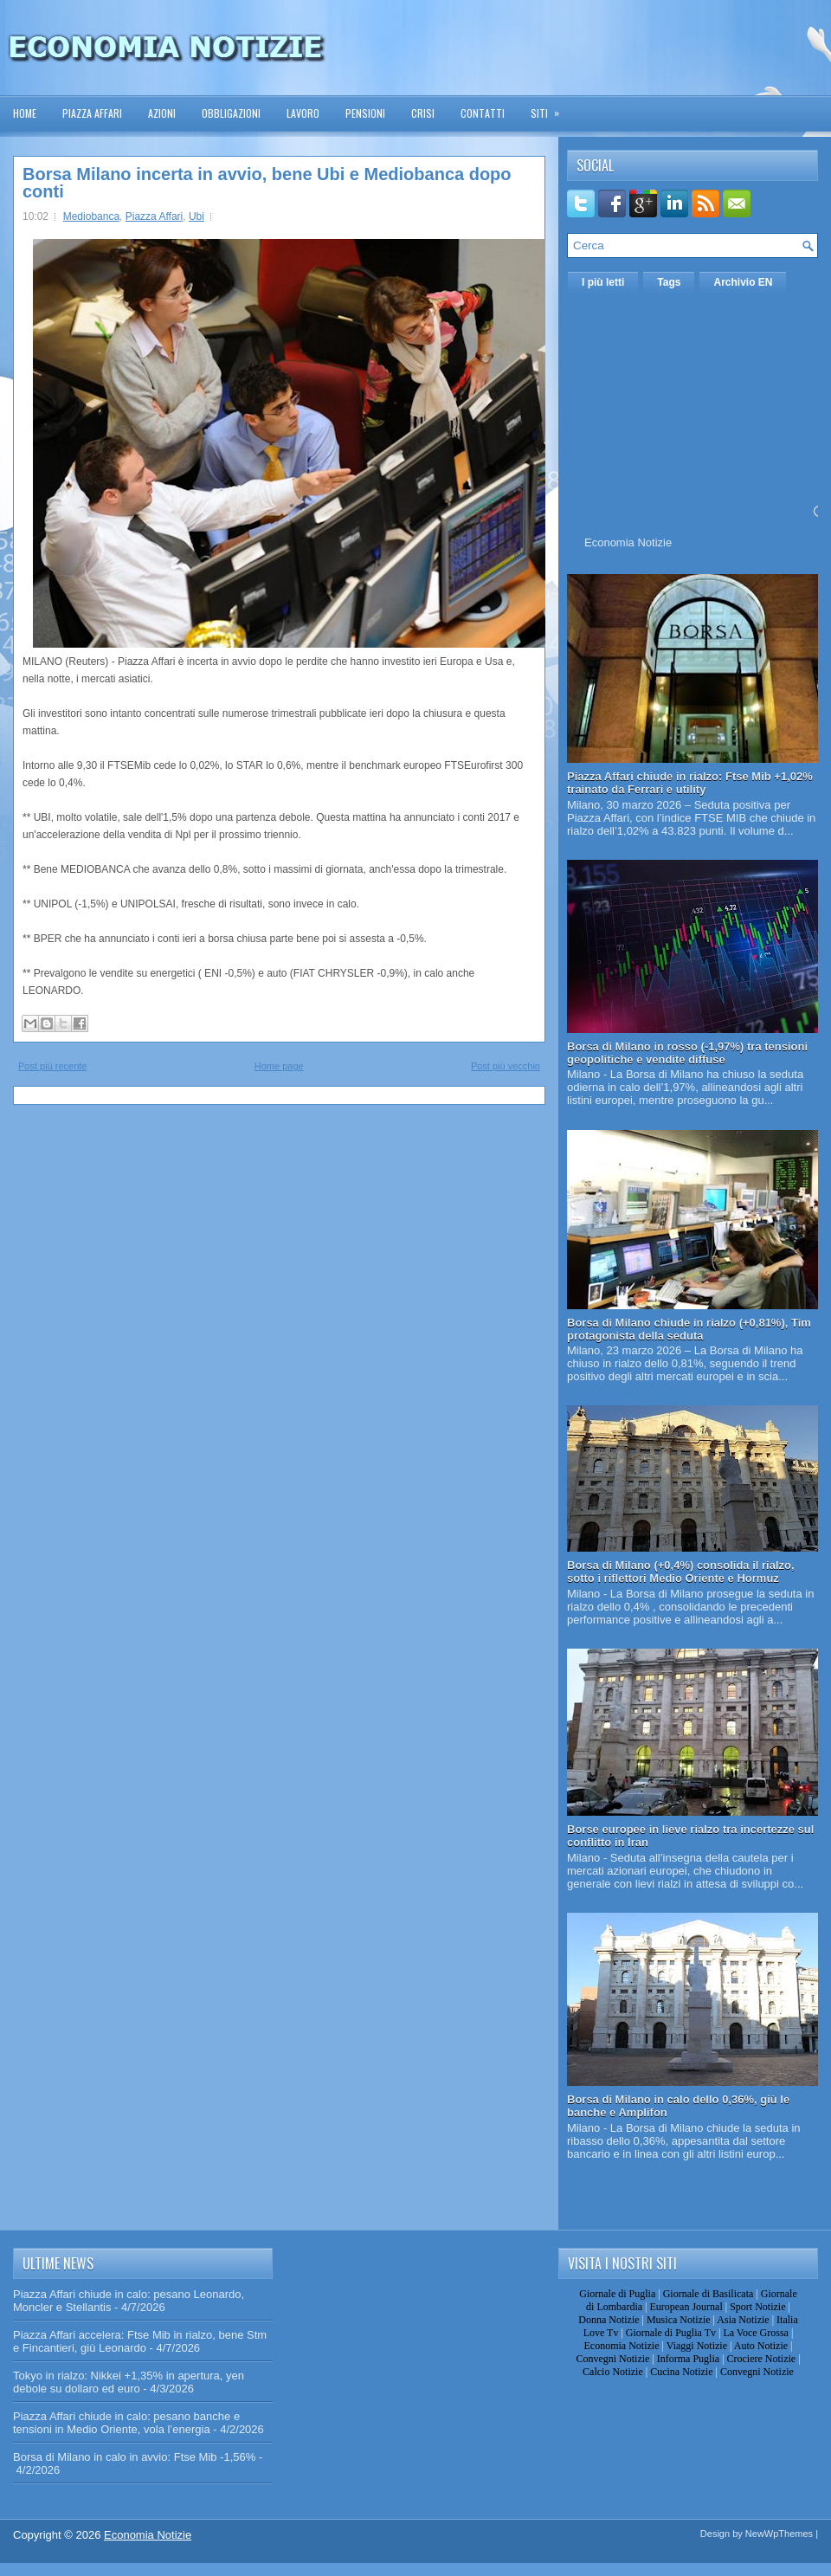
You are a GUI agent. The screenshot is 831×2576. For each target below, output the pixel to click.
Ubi (196, 216)
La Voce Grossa (756, 2333)
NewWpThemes (779, 2533)
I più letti (603, 282)
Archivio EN (742, 282)
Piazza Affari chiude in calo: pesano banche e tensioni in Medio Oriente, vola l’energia (126, 2423)
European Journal (685, 2307)
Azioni (162, 113)
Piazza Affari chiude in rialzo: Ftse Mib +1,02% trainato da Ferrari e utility (690, 783)
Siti (550, 107)
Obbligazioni (231, 113)
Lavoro (303, 113)
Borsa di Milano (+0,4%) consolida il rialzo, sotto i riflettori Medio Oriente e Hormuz (681, 1572)
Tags (668, 282)
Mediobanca (91, 216)
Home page (279, 1066)
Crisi (423, 113)
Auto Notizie (761, 2346)
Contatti (483, 113)
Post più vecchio (505, 1066)
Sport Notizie (757, 2307)
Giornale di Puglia (617, 2294)
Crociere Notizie (761, 2359)
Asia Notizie (743, 2320)
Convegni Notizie (612, 2359)
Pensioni (365, 113)
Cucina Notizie (681, 2372)
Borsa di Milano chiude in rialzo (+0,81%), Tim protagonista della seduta (689, 1329)
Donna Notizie (608, 2320)
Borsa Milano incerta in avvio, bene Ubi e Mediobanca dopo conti (267, 182)
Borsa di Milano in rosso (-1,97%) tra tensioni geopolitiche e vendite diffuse (687, 1053)
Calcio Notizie (613, 2372)
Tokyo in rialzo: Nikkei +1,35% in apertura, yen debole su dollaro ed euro (128, 2382)
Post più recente (52, 1066)
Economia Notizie (628, 542)
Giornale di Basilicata (708, 2294)
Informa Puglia (688, 2359)
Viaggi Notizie (697, 2346)
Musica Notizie (679, 2320)
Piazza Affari (92, 113)
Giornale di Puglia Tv (671, 2333)
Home (24, 113)
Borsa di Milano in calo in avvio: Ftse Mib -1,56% (134, 2456)
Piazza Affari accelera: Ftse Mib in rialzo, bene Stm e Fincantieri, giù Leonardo (140, 2341)
